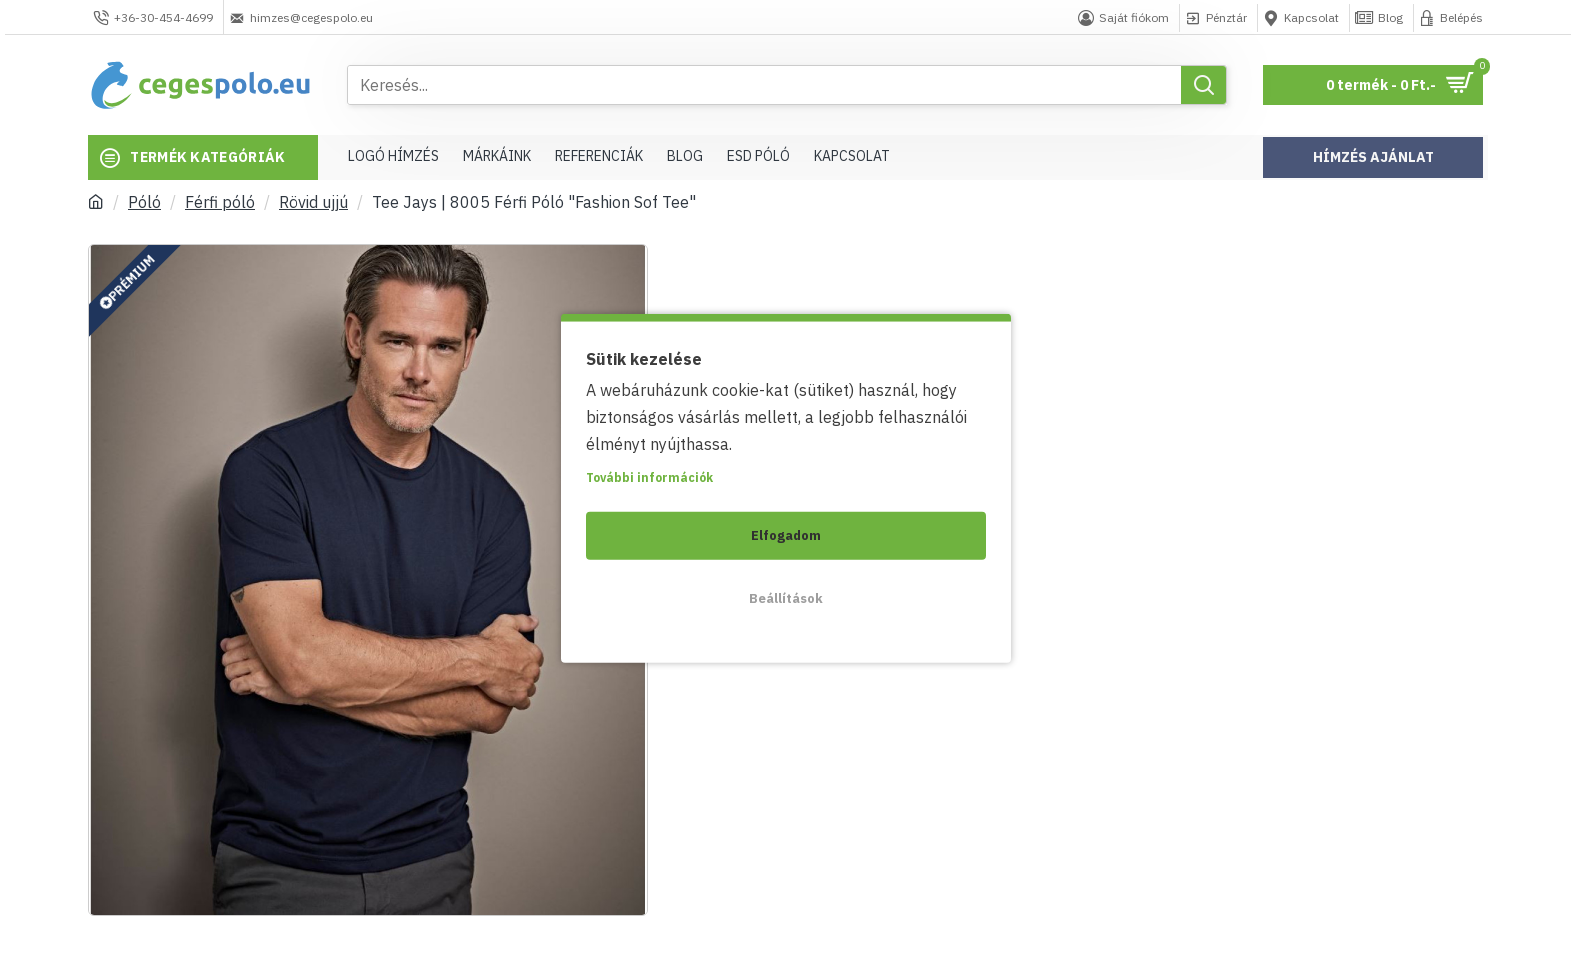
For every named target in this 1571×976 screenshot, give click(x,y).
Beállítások (786, 597)
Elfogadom (786, 534)
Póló (144, 202)
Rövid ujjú (313, 202)
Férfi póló (220, 202)
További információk (649, 476)
